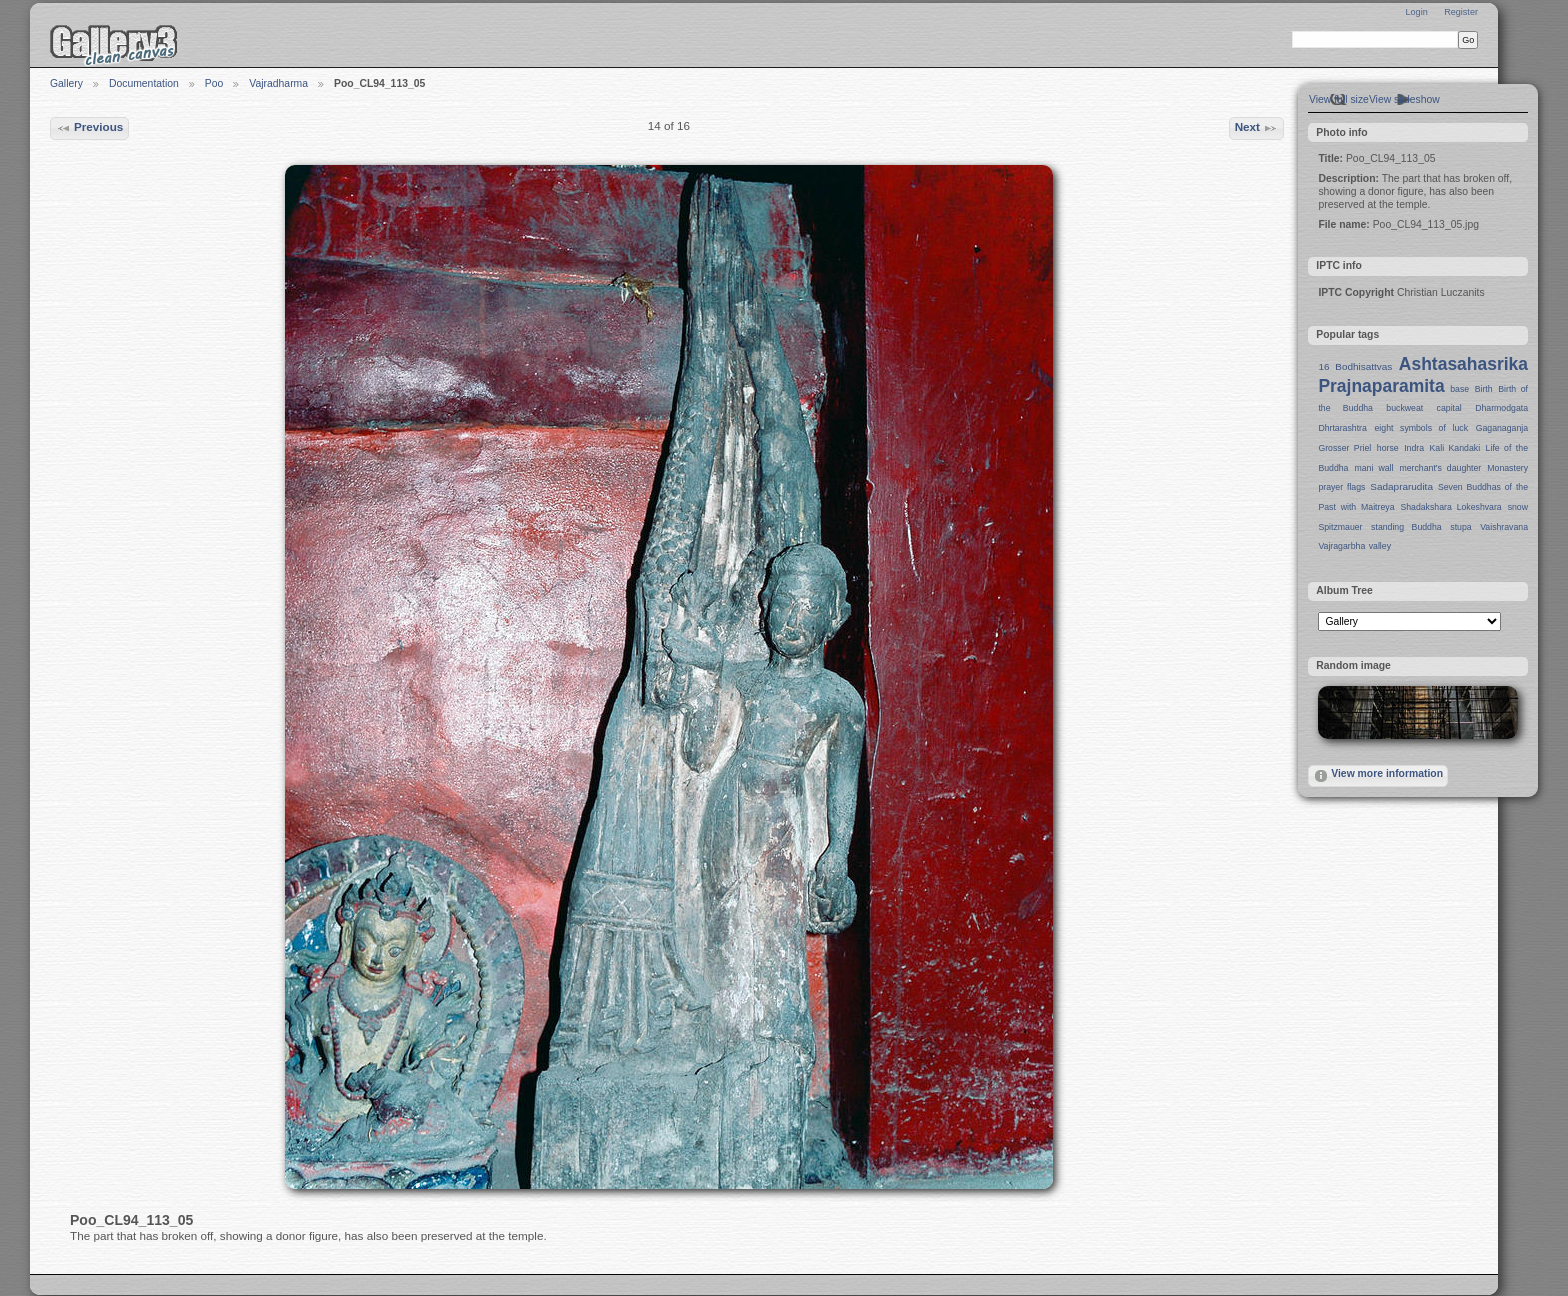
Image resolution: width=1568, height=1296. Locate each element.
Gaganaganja (1502, 428)
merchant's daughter (1440, 468)
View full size (1339, 99)
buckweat (1404, 408)
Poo (214, 83)
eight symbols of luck (1421, 428)
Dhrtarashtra (1342, 428)
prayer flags (1341, 487)
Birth (1484, 389)
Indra (1414, 448)
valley (1380, 546)
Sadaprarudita (1401, 486)
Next (1257, 128)
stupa (1460, 527)
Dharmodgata (1501, 408)
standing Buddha (1406, 527)
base (1459, 389)
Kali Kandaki (1455, 448)
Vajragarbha (1341, 546)
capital (1449, 408)
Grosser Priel (1344, 448)
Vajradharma (278, 83)
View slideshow (1404, 99)
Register (1461, 12)
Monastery (1507, 468)
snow (1518, 507)
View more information (1378, 776)
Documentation (144, 83)
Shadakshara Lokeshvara (1450, 507)
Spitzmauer (1340, 527)
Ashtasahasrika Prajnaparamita (1423, 375)
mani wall (1374, 468)
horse (1388, 448)
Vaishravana (1504, 527)
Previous (90, 128)
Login (1416, 12)
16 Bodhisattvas (1355, 366)
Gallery (66, 83)
